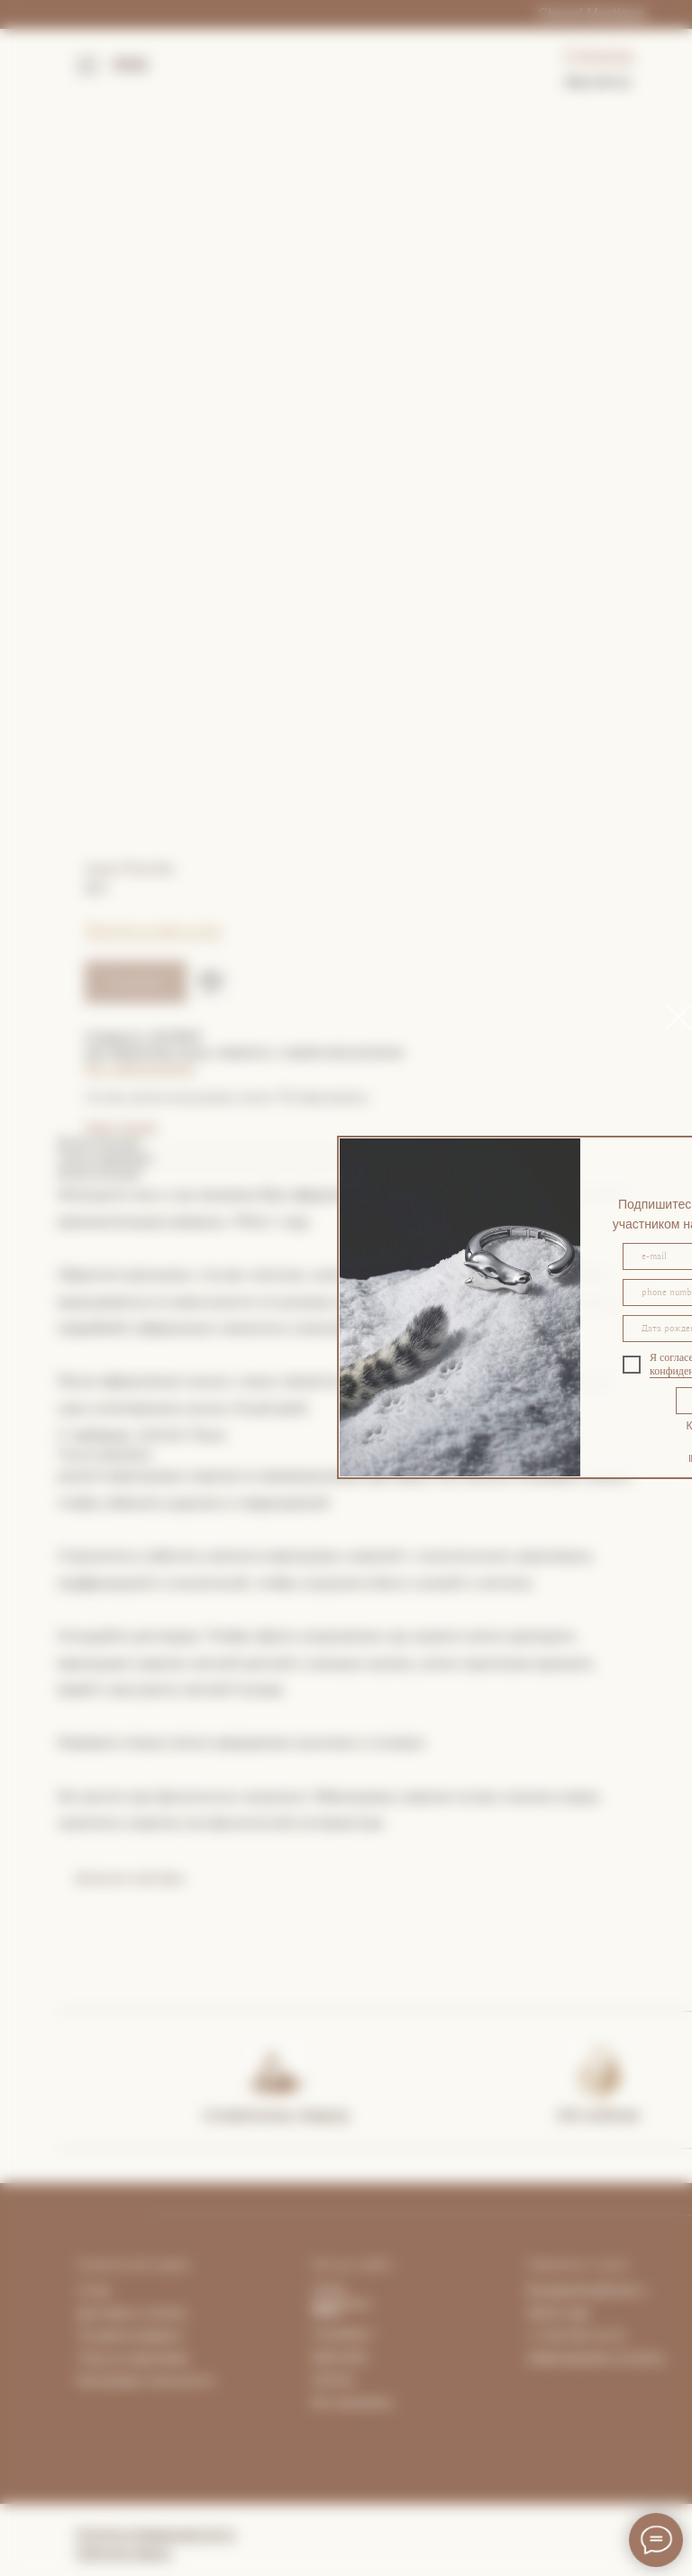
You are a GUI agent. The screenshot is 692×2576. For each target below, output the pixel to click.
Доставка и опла (125, 2313)
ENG (131, 65)
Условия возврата (129, 2335)
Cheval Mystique (591, 14)
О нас (94, 2290)
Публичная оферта (123, 2552)
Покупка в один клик (154, 929)
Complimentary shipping (276, 2115)
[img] (274, 2069)
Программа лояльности (145, 2380)
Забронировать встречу (595, 2358)
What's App (557, 2313)
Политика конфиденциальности (155, 2533)
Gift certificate (598, 2115)
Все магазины (352, 2402)
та (180, 2313)
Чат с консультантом (140, 1067)
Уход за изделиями (132, 2358)
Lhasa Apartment (341, 2296)
